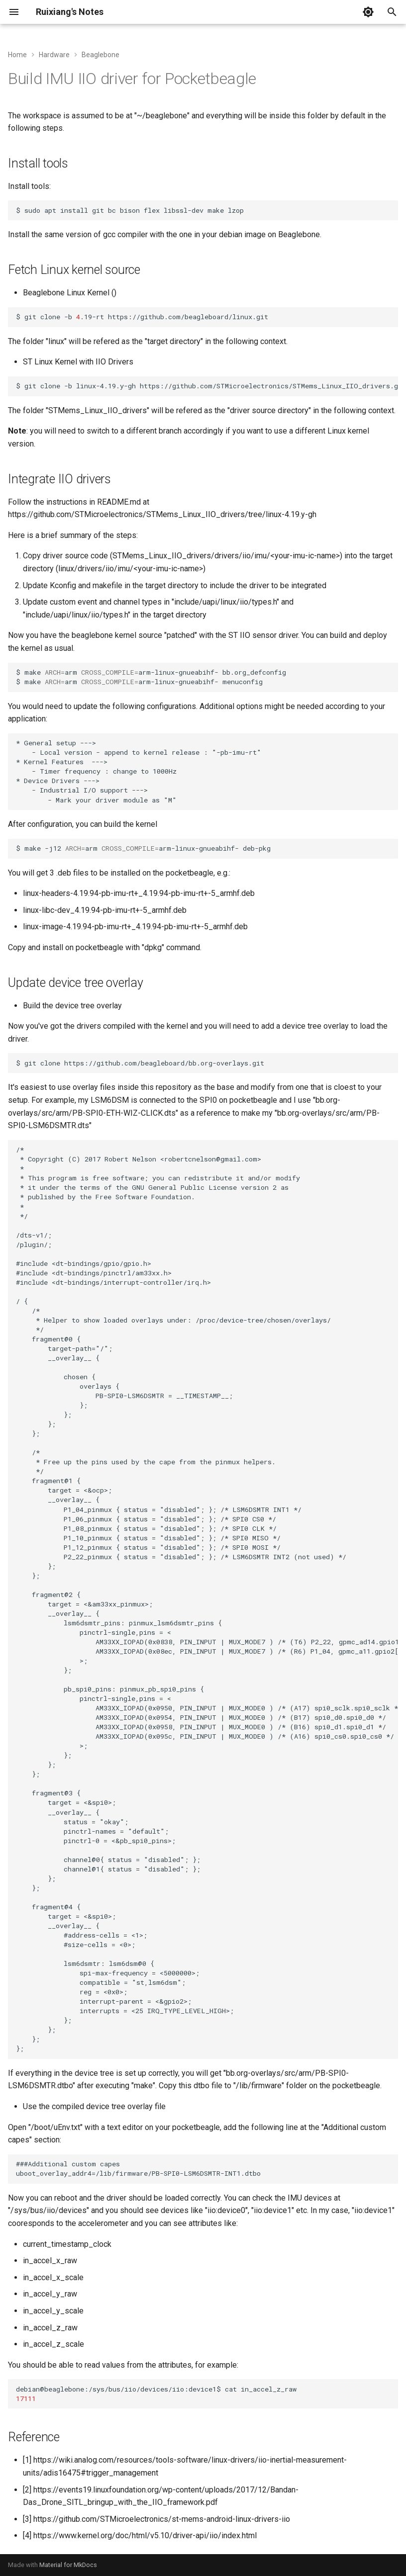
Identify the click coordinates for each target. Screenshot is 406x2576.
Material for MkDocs (68, 2565)
